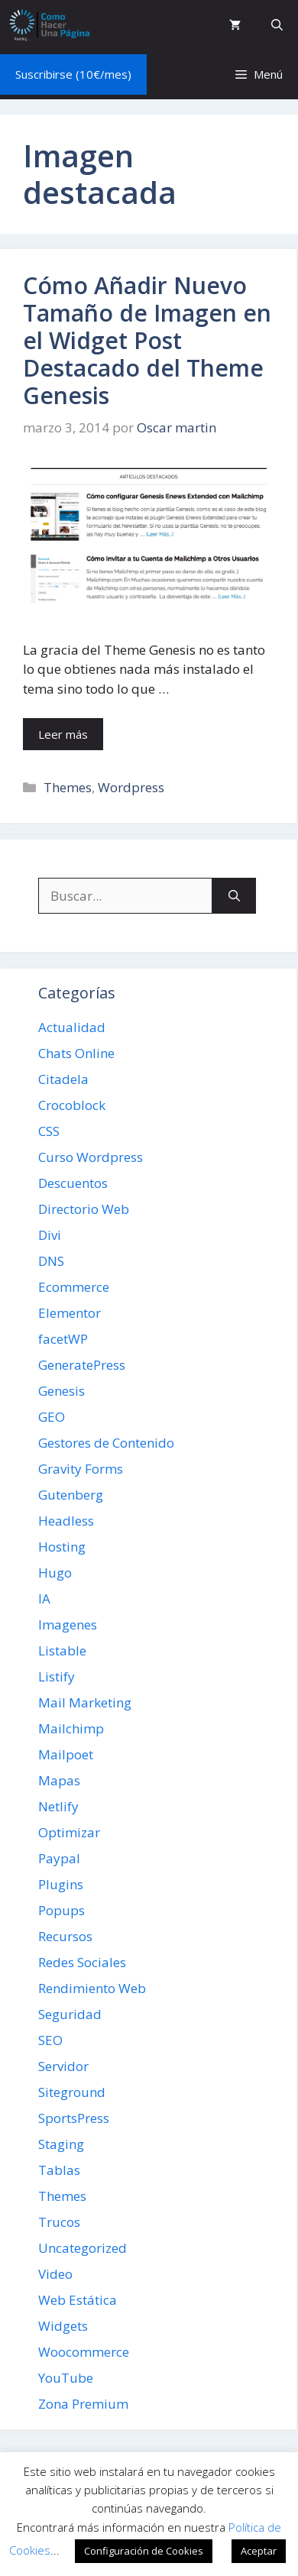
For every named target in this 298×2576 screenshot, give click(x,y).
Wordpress (131, 787)
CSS (49, 1131)
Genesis (61, 1391)
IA (44, 1598)
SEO (50, 2040)
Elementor (69, 1313)
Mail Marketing (84, 1702)
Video (55, 2274)
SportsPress (73, 2118)
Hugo (55, 1572)
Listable (62, 1650)
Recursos (65, 1936)
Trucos (59, 2222)
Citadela (63, 1079)
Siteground (71, 2092)
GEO (51, 1417)
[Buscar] (234, 896)
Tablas (59, 2170)
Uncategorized (82, 2248)
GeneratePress (81, 1365)
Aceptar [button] (259, 2551)
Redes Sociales (82, 1962)
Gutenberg (70, 1494)
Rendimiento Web (92, 1988)
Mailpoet (65, 1754)
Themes (68, 787)
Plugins (60, 1884)
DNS (51, 1261)
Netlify (58, 1806)
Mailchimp (71, 1728)
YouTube (65, 2378)
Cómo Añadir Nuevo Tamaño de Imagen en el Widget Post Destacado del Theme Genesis (147, 340)
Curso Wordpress (90, 1157)
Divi (49, 1235)
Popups (61, 1910)
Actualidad (71, 1027)
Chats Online (76, 1053)
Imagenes (67, 1624)
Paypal (59, 1858)
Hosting (62, 1546)
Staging (61, 2144)
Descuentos (73, 1183)
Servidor (63, 2066)
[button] (277, 25)
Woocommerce (83, 2352)
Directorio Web (83, 1209)
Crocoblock (71, 1105)
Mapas (59, 1780)
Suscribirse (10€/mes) (73, 74)
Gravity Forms (80, 1468)
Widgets (63, 2326)
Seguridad (70, 2014)
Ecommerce (73, 1287)
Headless (66, 1520)
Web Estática (77, 2300)
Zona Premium (83, 2404)
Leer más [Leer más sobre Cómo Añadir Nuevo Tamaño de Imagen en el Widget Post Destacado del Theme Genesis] (63, 734)
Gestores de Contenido (106, 1442)
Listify (56, 1676)
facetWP (63, 1339)
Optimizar (69, 1832)
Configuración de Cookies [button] (143, 2551)
